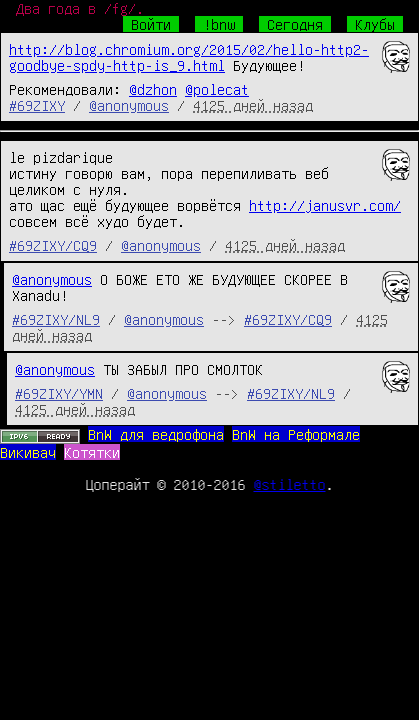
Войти (151, 24)
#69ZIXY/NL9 (56, 319)
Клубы (375, 24)
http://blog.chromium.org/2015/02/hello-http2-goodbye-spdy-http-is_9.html (189, 57)
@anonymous (129, 105)
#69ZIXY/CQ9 (53, 245)
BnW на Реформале (296, 434)
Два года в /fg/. (80, 8)
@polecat (217, 89)
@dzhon (153, 89)
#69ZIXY (37, 105)
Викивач (28, 452)
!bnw (219, 24)
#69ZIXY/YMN (59, 393)
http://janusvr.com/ (325, 205)
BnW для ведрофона (156, 434)
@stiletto (290, 484)
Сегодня (295, 24)
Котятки (92, 452)
